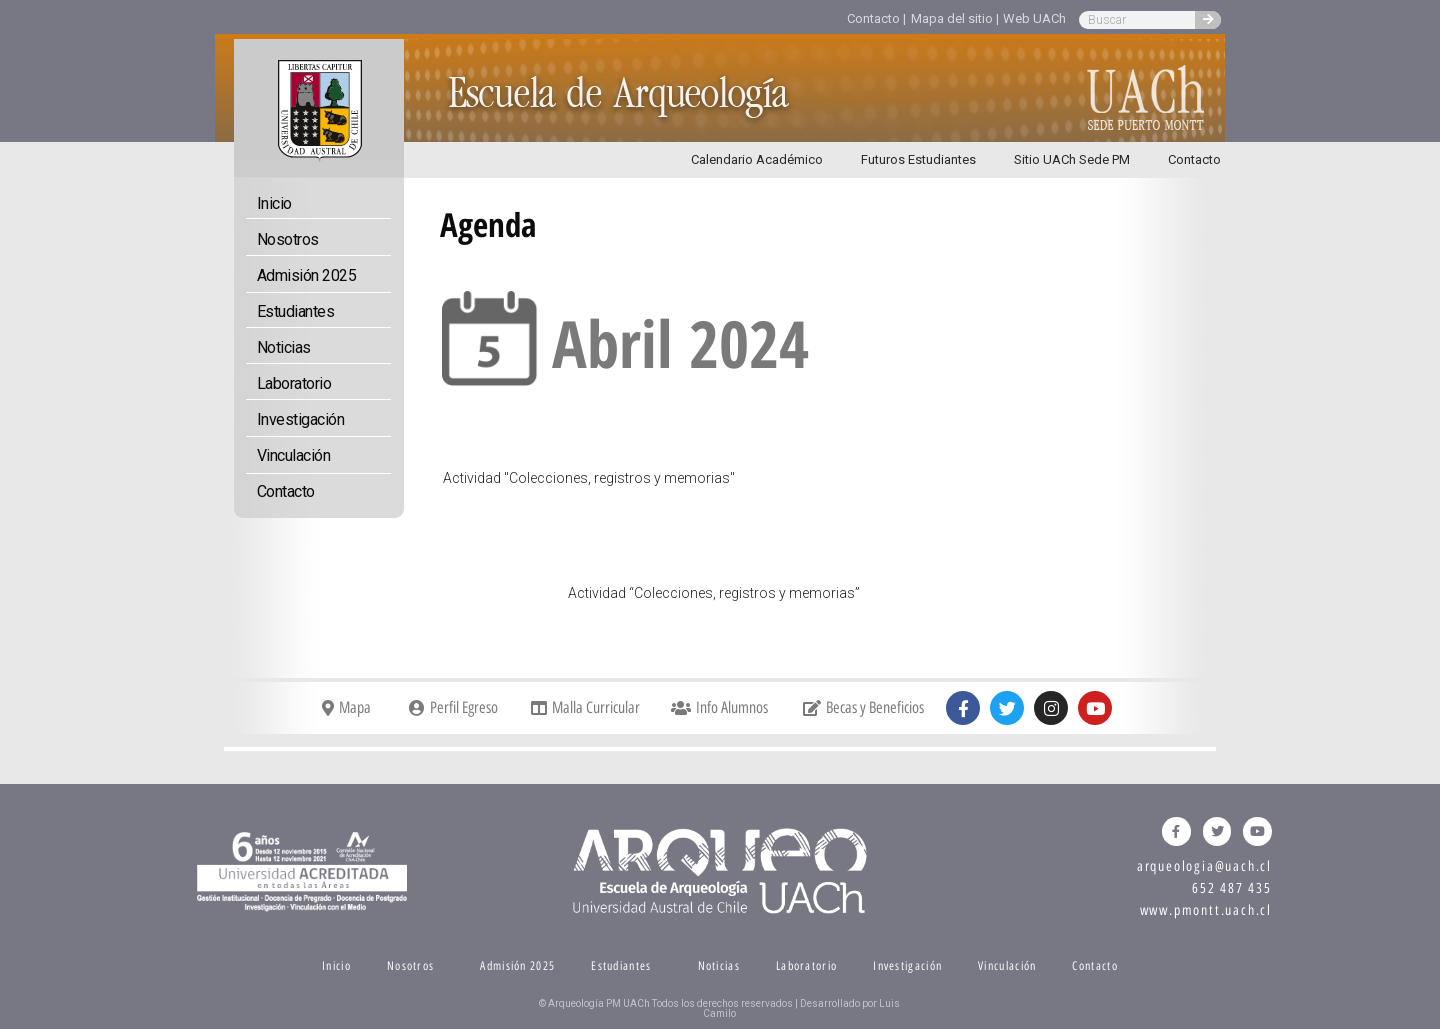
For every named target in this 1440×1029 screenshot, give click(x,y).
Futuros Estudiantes (918, 159)
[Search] (1208, 20)
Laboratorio (294, 383)
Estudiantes (296, 311)
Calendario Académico (757, 159)
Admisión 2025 (307, 275)
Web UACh (1034, 18)
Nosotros (288, 239)
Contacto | (876, 18)
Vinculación (294, 455)
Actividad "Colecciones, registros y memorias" (589, 478)
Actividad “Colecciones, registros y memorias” (714, 593)
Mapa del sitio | (955, 18)
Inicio (274, 203)
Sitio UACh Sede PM (1072, 159)
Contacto (1194, 159)
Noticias (284, 347)
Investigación (301, 419)
